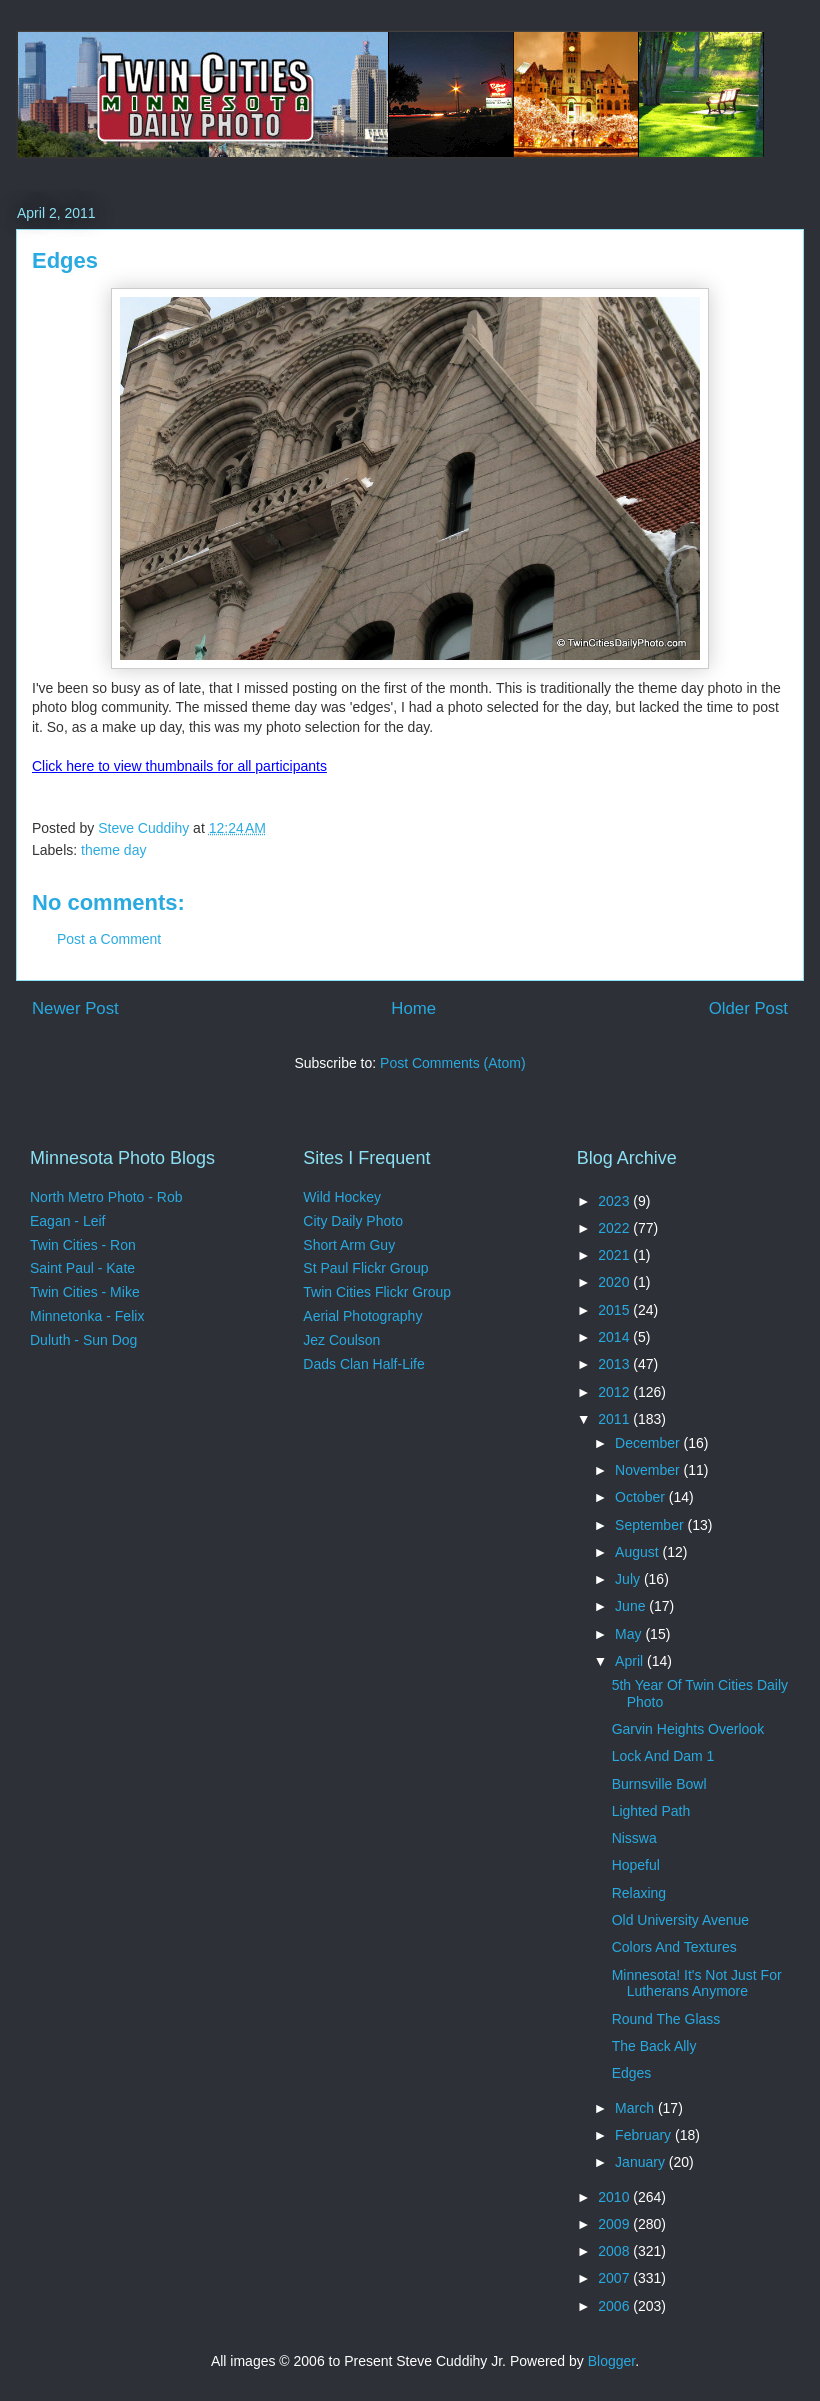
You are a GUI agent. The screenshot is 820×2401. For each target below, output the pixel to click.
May (630, 1634)
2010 (615, 2197)
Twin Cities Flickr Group (377, 1292)
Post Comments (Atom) (452, 1063)
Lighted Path (651, 1811)
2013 (615, 1364)
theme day (113, 850)
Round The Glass (666, 2019)
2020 (615, 1282)
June (632, 1606)
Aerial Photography (362, 1316)
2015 (615, 1310)
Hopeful (636, 1865)
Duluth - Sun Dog (83, 1340)
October (642, 1497)
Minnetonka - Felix (87, 1316)
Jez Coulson (341, 1340)
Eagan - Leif (68, 1221)
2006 (615, 2306)
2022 (615, 1228)
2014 (615, 1337)
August (638, 1552)
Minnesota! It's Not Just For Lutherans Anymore (697, 1983)
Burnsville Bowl (659, 1784)
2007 (615, 2278)
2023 (615, 1201)
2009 (615, 2224)
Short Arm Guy (349, 1245)
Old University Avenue (680, 1920)
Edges (632, 2073)
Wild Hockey (342, 1197)
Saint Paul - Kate (82, 1268)
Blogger (611, 2361)
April (631, 1661)
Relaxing (639, 1893)
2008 (615, 2251)
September (651, 1525)
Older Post (748, 1008)
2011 (615, 1419)
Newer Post (75, 1008)
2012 (615, 1392)
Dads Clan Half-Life (363, 1364)
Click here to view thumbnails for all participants (179, 766)
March (636, 2108)
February (645, 2135)
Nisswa (634, 1838)
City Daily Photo (353, 1221)
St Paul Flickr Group (365, 1268)
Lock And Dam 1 (663, 1756)
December (649, 1443)
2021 (615, 1255)
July (629, 1579)
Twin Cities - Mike (85, 1292)
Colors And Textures (674, 1947)
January (642, 2162)
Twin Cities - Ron (83, 1245)
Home (413, 1008)
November (649, 1470)
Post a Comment (109, 939)
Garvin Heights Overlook (688, 1729)
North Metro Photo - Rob (106, 1197)
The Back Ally (654, 2046)
